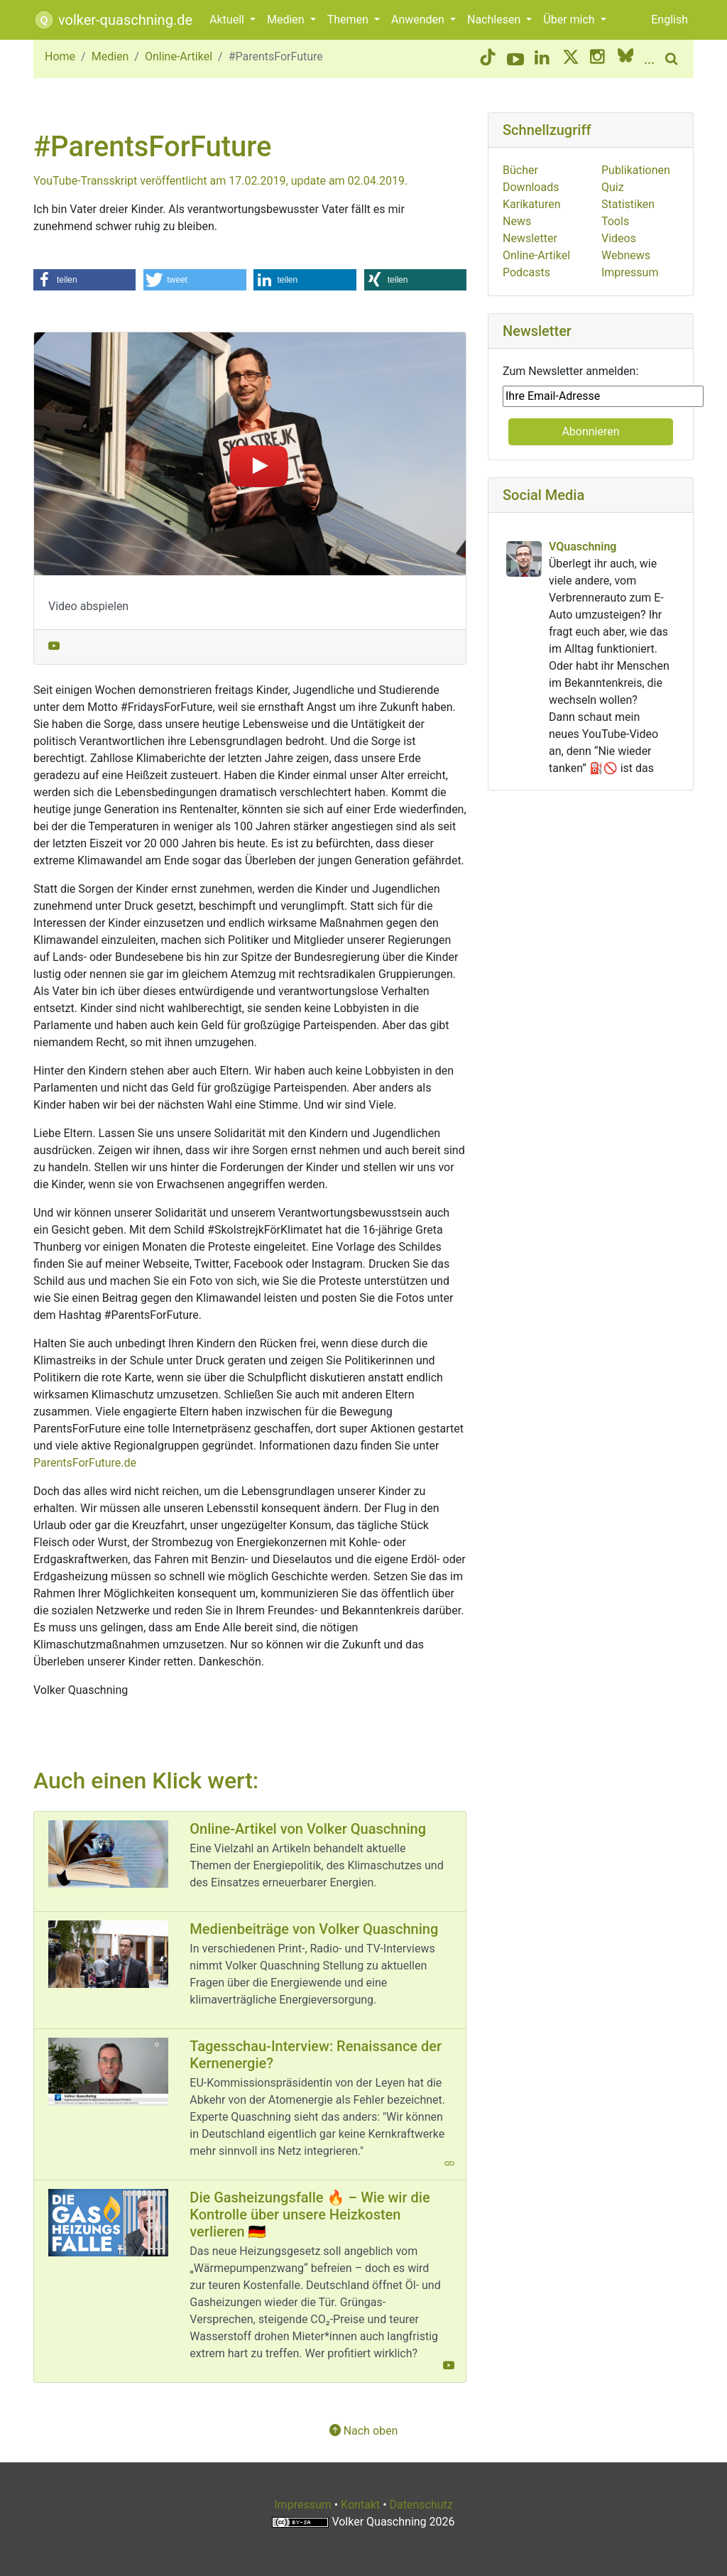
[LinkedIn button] (543, 58)
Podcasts (526, 272)
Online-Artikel (178, 56)
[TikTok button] (487, 58)
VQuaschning (582, 546)
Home (60, 56)
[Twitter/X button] (570, 58)
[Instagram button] (598, 58)
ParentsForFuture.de (84, 1462)
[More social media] (649, 58)
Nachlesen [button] (495, 19)
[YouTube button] (515, 58)
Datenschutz (421, 2504)
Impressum (630, 272)
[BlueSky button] (625, 58)
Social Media (543, 495)
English (669, 19)
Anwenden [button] (419, 19)
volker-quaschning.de (112, 20)
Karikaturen (532, 204)
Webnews (625, 255)
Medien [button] (287, 19)
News (517, 221)
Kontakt (360, 2504)
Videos (618, 238)
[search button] (673, 58)
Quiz (612, 187)
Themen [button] (349, 19)
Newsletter (530, 238)
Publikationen (635, 170)
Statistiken (628, 204)
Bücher (520, 170)
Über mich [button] (570, 19)
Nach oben (363, 2431)
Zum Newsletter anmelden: (570, 371)
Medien (110, 56)
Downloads (531, 187)
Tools (615, 221)
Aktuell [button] (228, 19)
